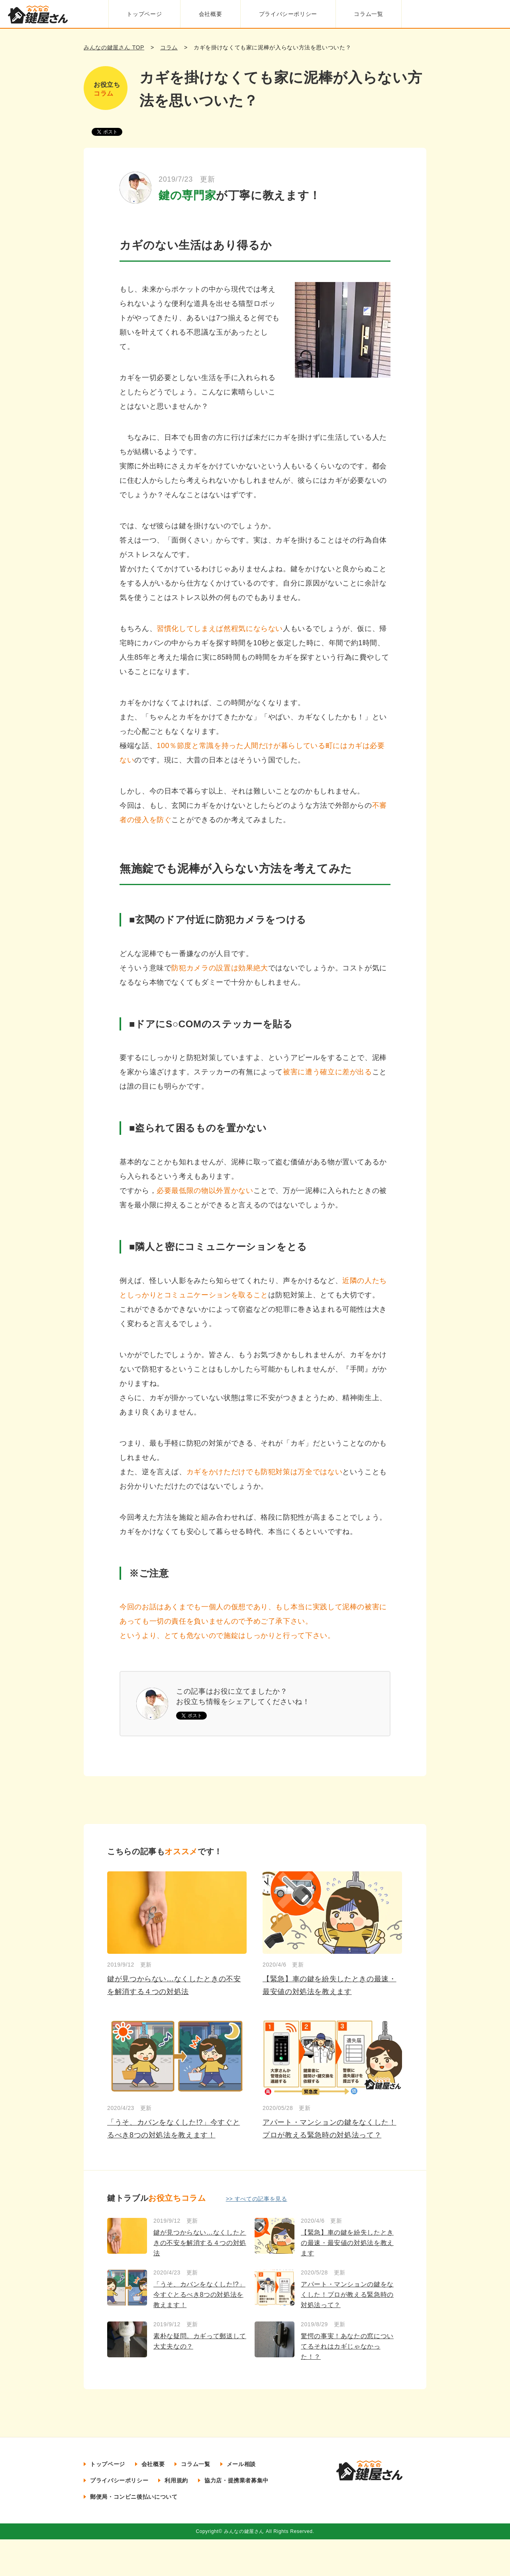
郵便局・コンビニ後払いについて (134, 2497)
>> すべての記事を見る (256, 2199)
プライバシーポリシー (288, 14)
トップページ (144, 14)
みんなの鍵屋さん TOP (114, 47)
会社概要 (210, 14)
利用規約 (176, 2480)
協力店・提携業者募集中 (236, 2480)
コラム (169, 47)
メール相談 (241, 2464)
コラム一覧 (368, 14)
